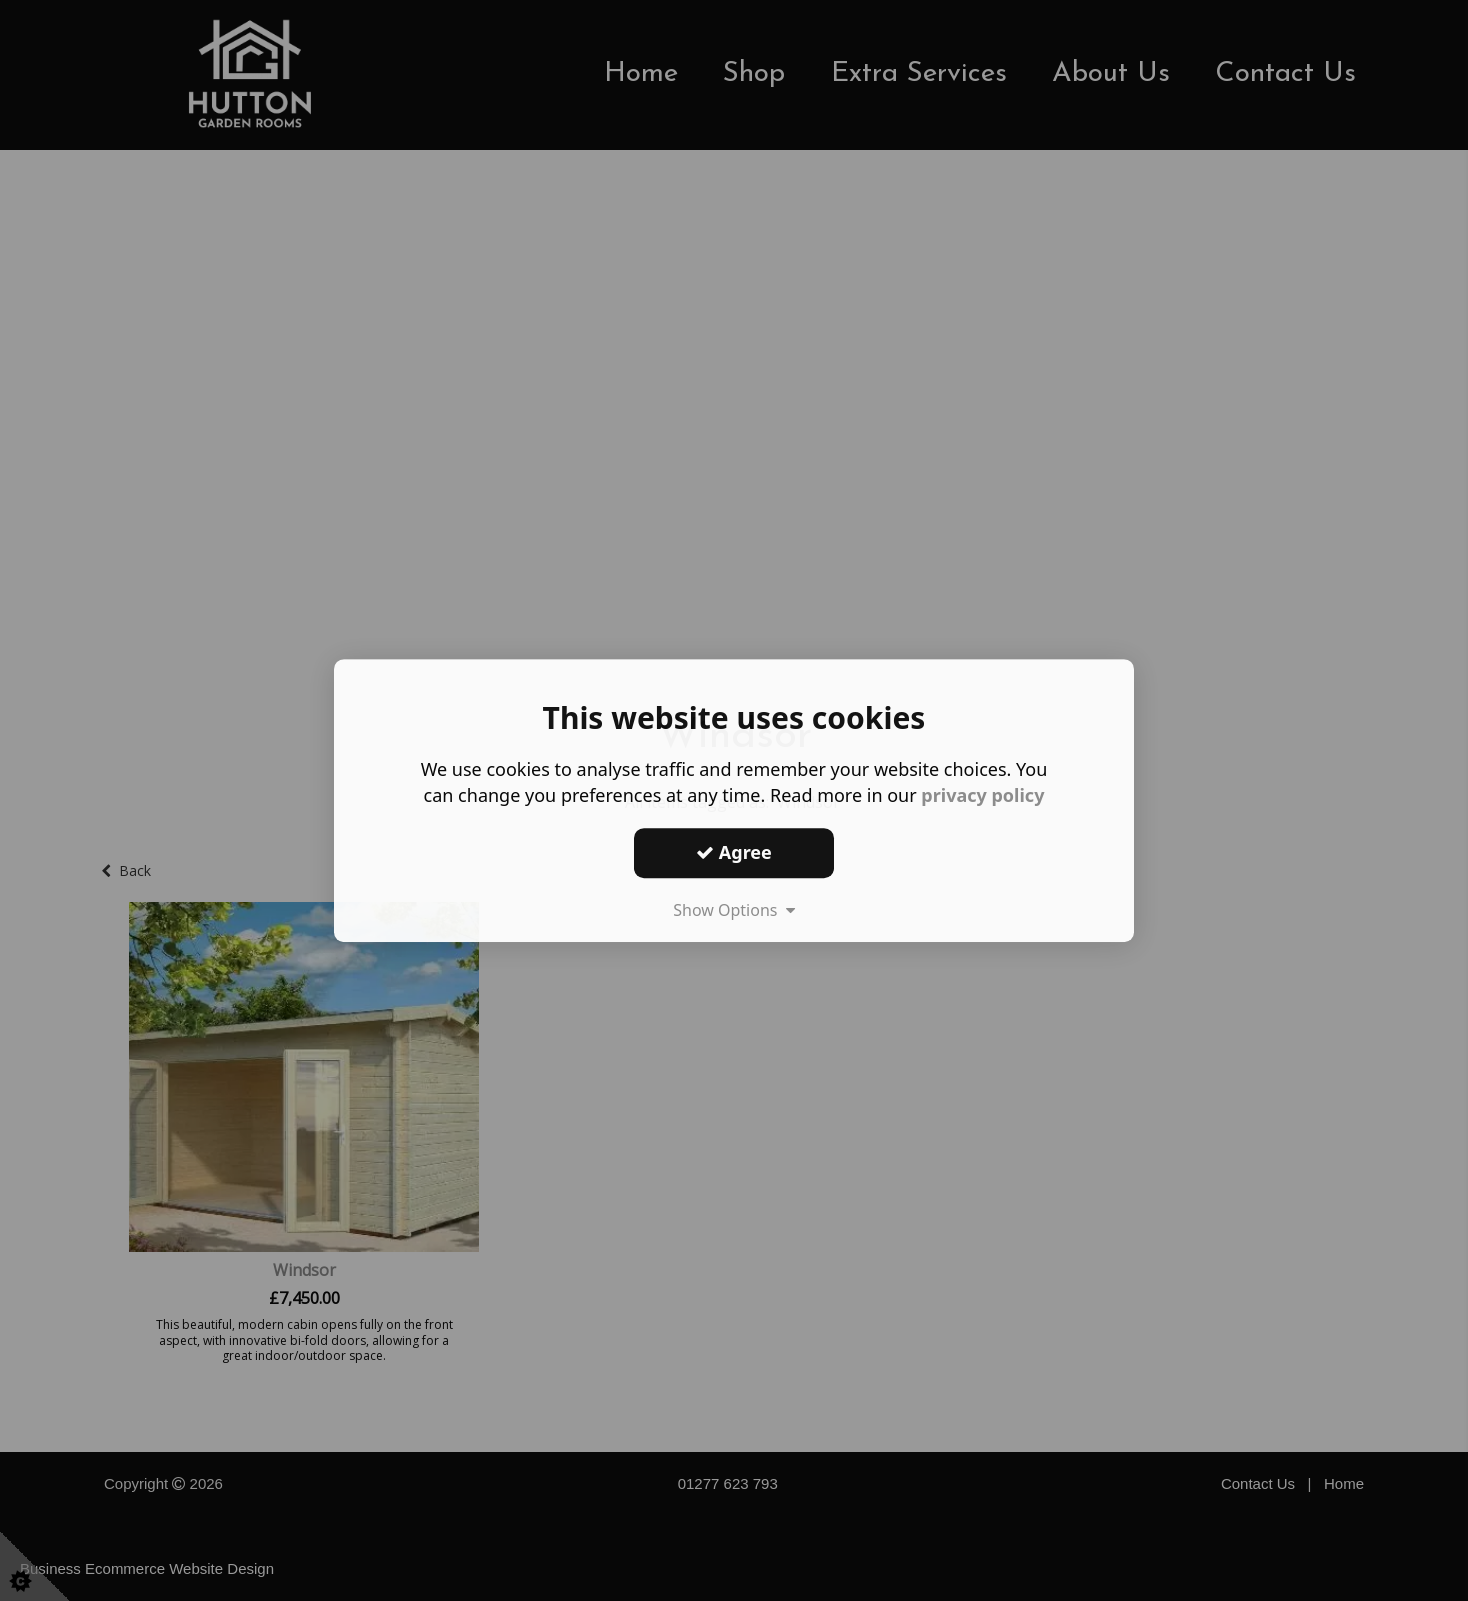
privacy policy (982, 795)
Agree (734, 852)
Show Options (734, 910)
